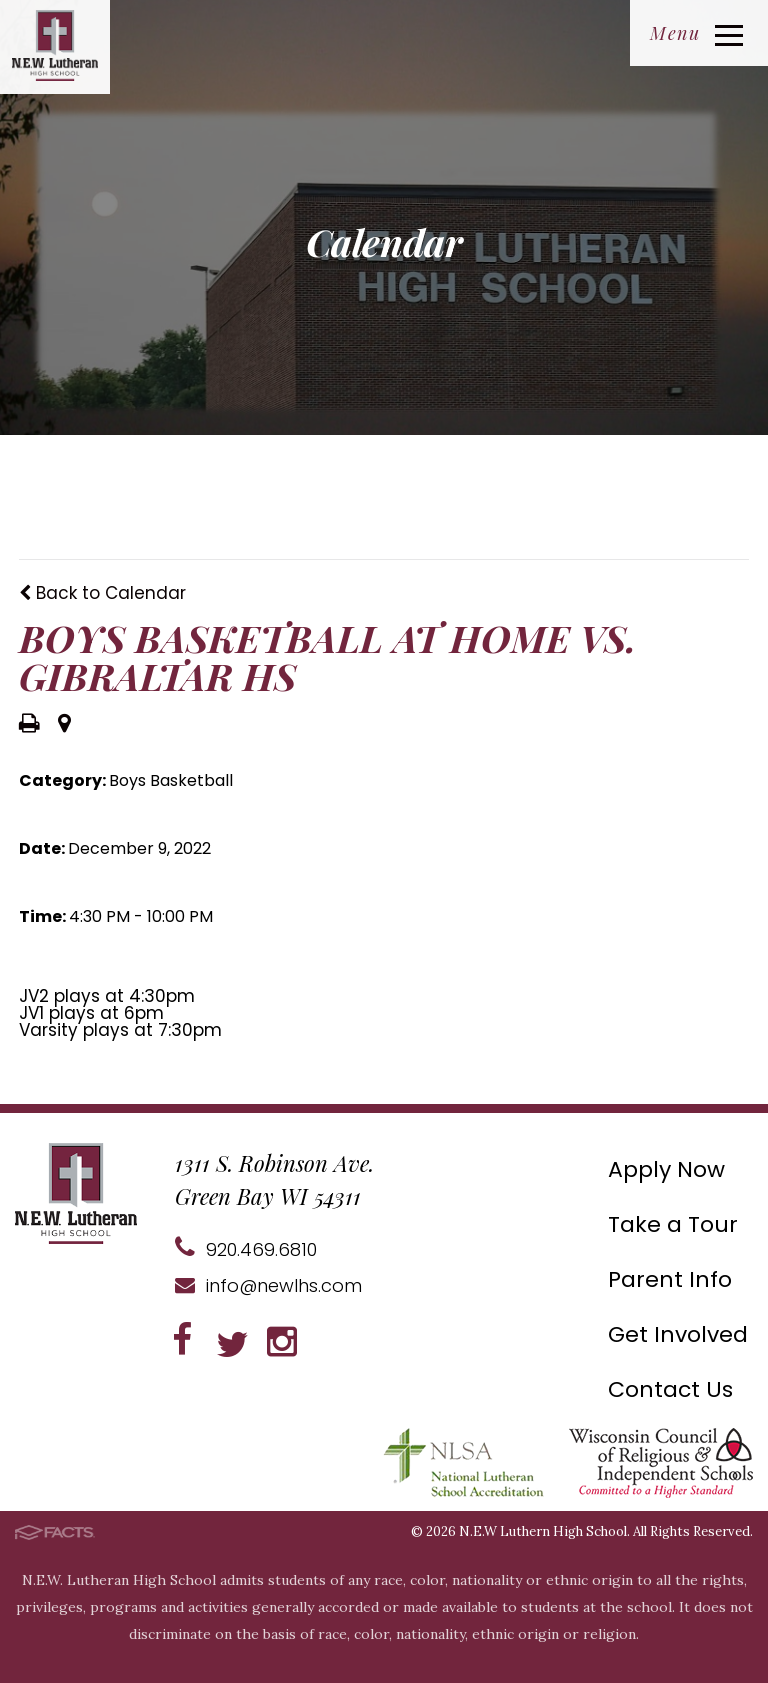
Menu (696, 33)
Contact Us (670, 1389)
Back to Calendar (102, 593)
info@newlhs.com (268, 1285)
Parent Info (670, 1279)
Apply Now (666, 1169)
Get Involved (678, 1334)
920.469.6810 (246, 1249)
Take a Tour (673, 1224)
